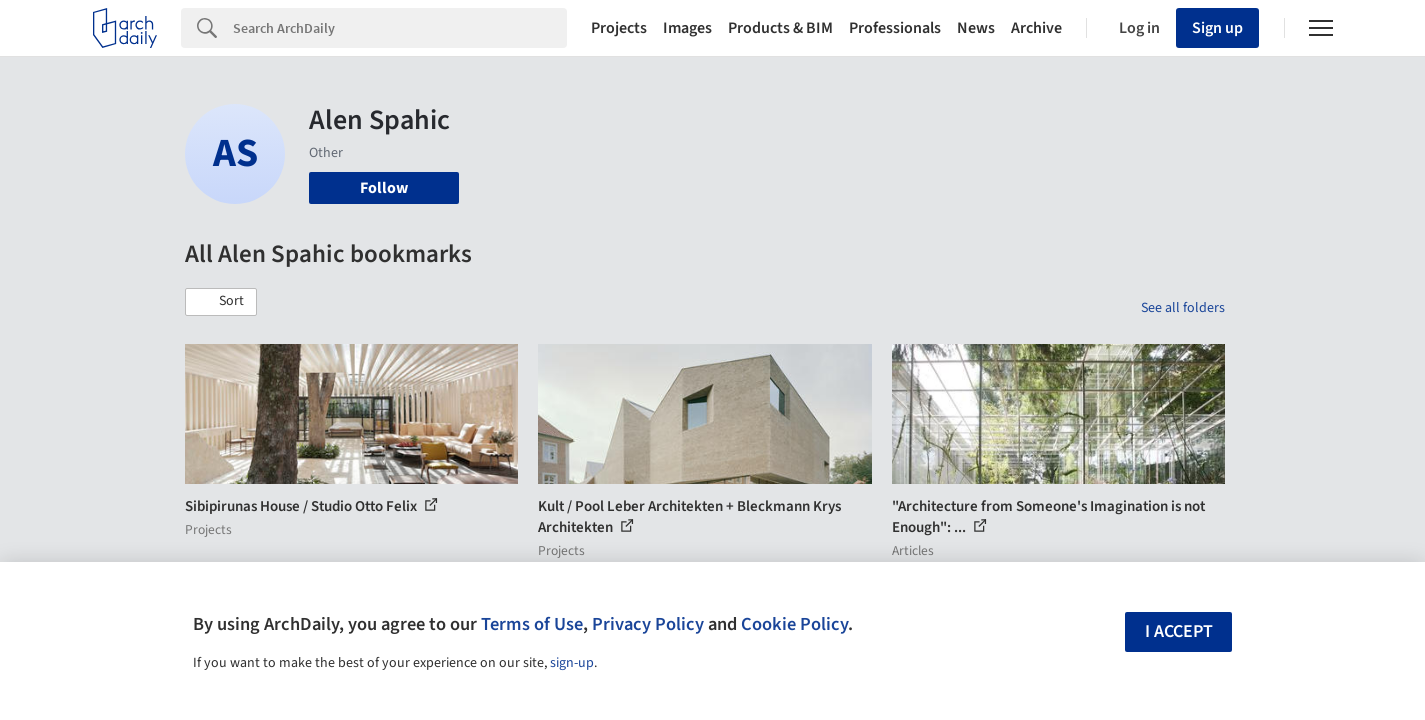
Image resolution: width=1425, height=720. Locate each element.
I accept (1179, 631)
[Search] (400, 28)
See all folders (1183, 308)
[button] (221, 302)
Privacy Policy (648, 624)
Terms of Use (532, 624)
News (976, 28)
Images (687, 28)
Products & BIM (780, 28)
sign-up (572, 663)
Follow (384, 188)
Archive (1036, 28)
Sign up (1217, 28)
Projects (619, 28)
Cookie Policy (794, 624)
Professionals (895, 28)
